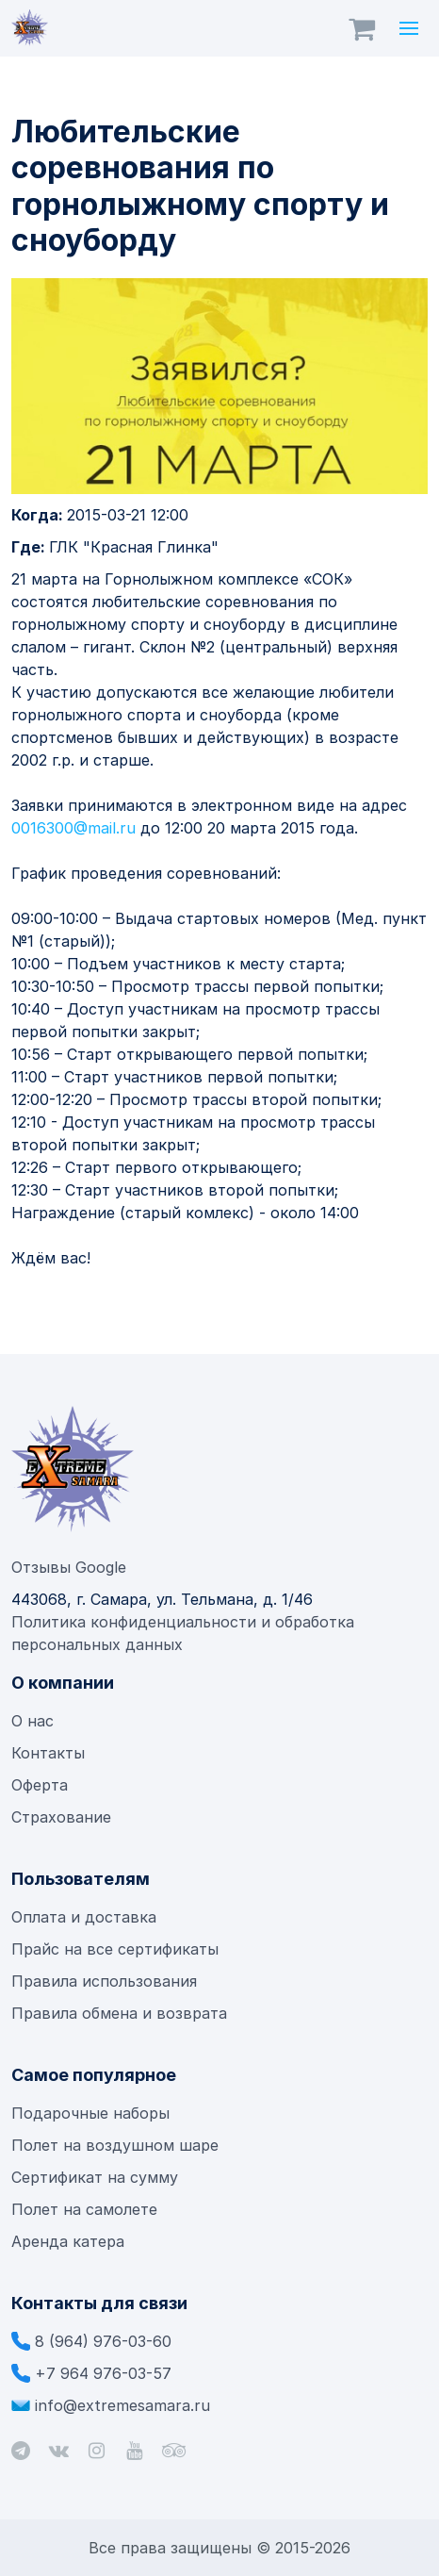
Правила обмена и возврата (119, 2013)
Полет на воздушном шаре (115, 2145)
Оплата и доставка (83, 1916)
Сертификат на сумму (94, 2177)
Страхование (61, 1817)
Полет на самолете (84, 2209)
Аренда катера (67, 2241)
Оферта (39, 1784)
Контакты (48, 1752)
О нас (32, 1720)
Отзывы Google (68, 1567)
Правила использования (104, 1981)
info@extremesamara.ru (122, 2405)
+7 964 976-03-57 (103, 2373)
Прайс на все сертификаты (117, 1949)
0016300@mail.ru (73, 827)
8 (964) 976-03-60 (103, 2341)
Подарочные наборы (90, 2113)
